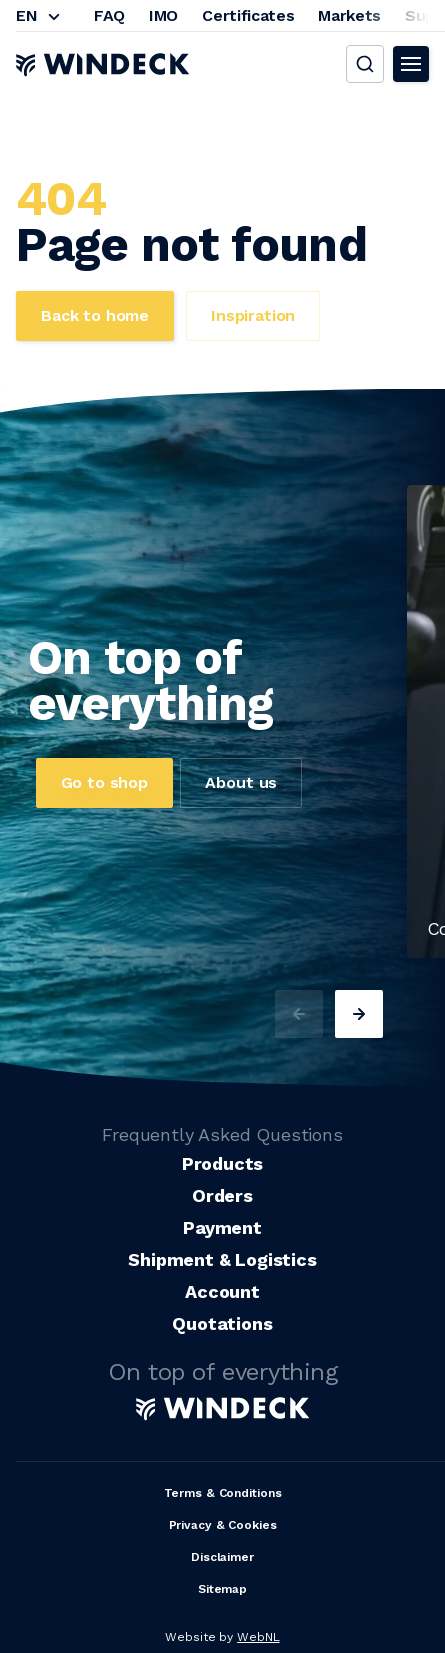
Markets (349, 15)
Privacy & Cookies (223, 1525)
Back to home (95, 315)
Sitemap (222, 1589)
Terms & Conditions (223, 1493)
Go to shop (104, 782)
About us (241, 782)
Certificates (248, 15)
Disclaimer (222, 1557)
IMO (163, 15)
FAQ (109, 15)
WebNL (258, 1637)
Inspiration (253, 315)
